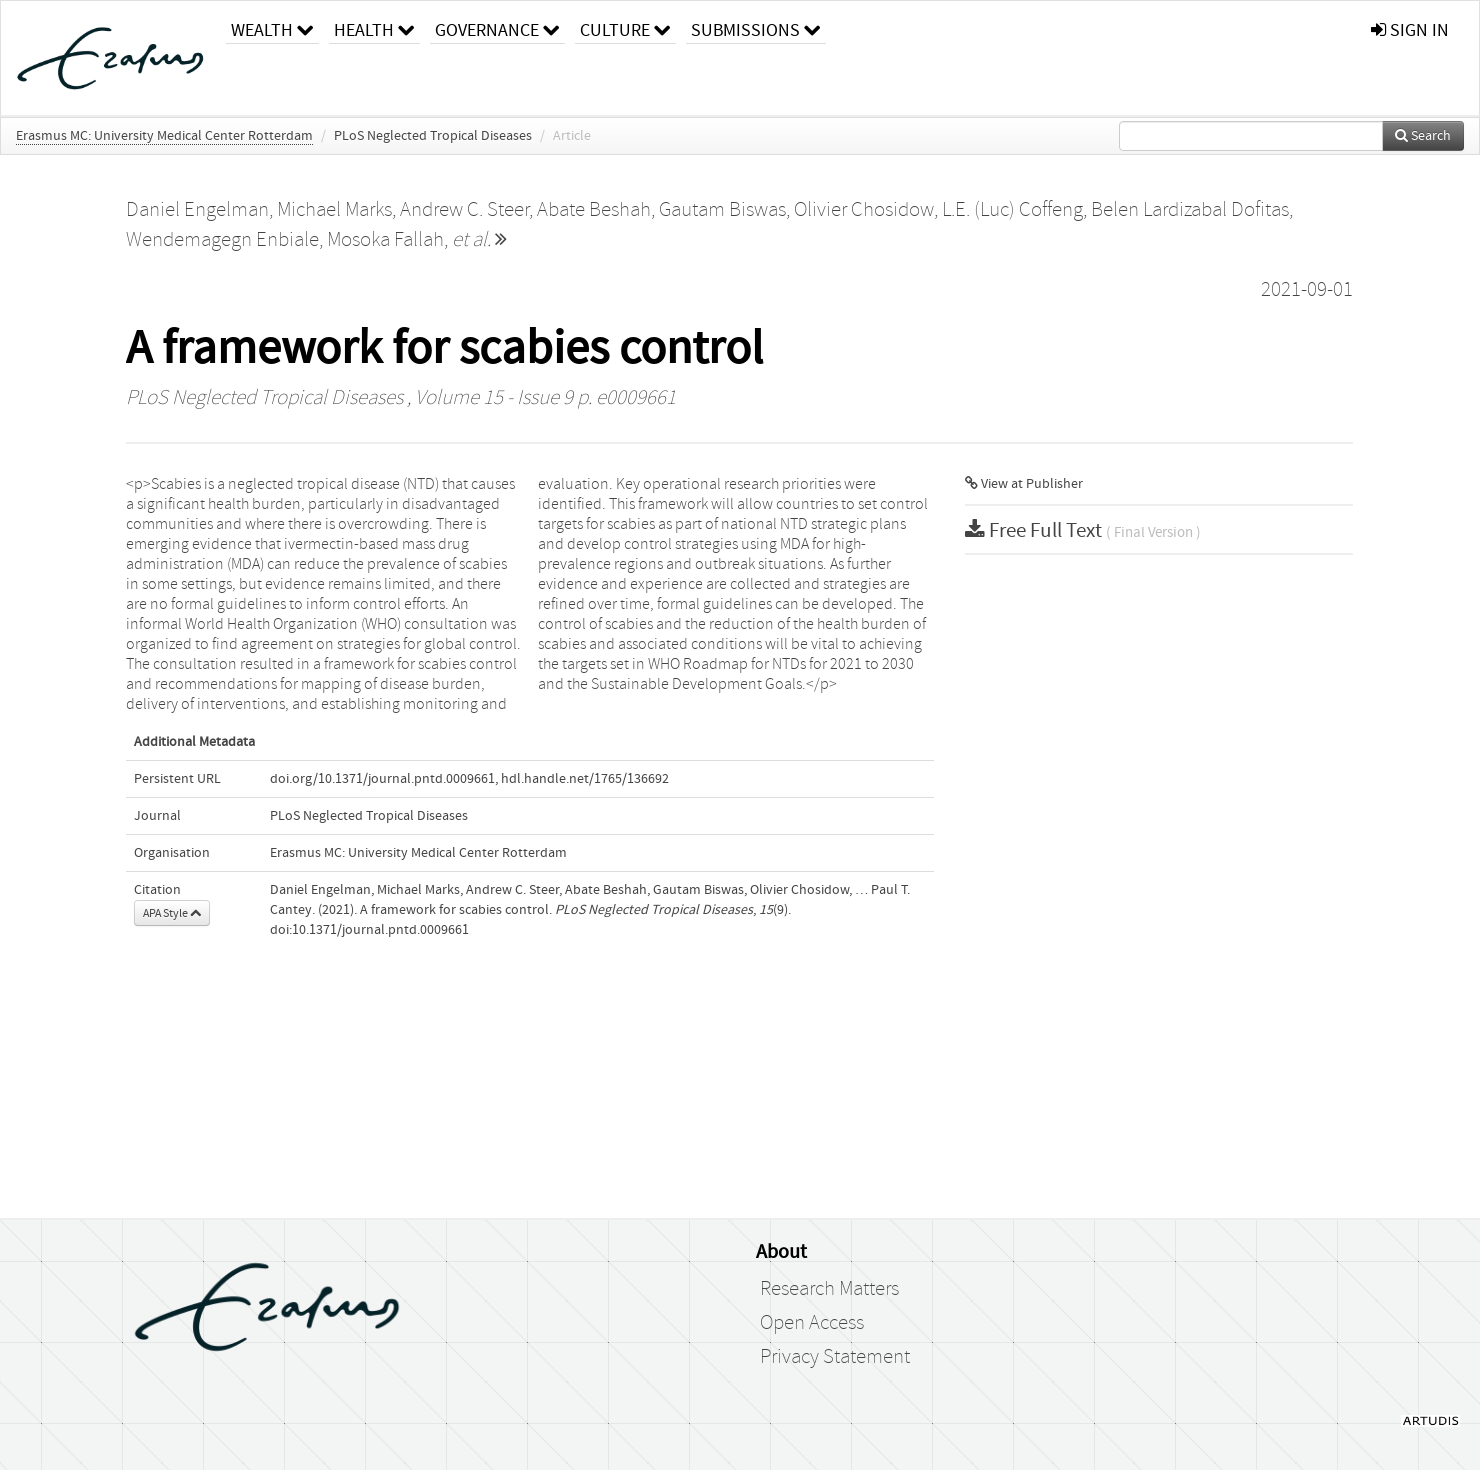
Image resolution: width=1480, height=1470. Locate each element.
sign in (1410, 30)
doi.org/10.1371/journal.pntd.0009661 (382, 779)
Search (1423, 136)
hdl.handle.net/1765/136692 (585, 779)
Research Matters (829, 1289)
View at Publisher (1024, 484)
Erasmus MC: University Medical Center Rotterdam (164, 136)
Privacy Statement (835, 1357)
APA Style (172, 913)
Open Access (812, 1323)
